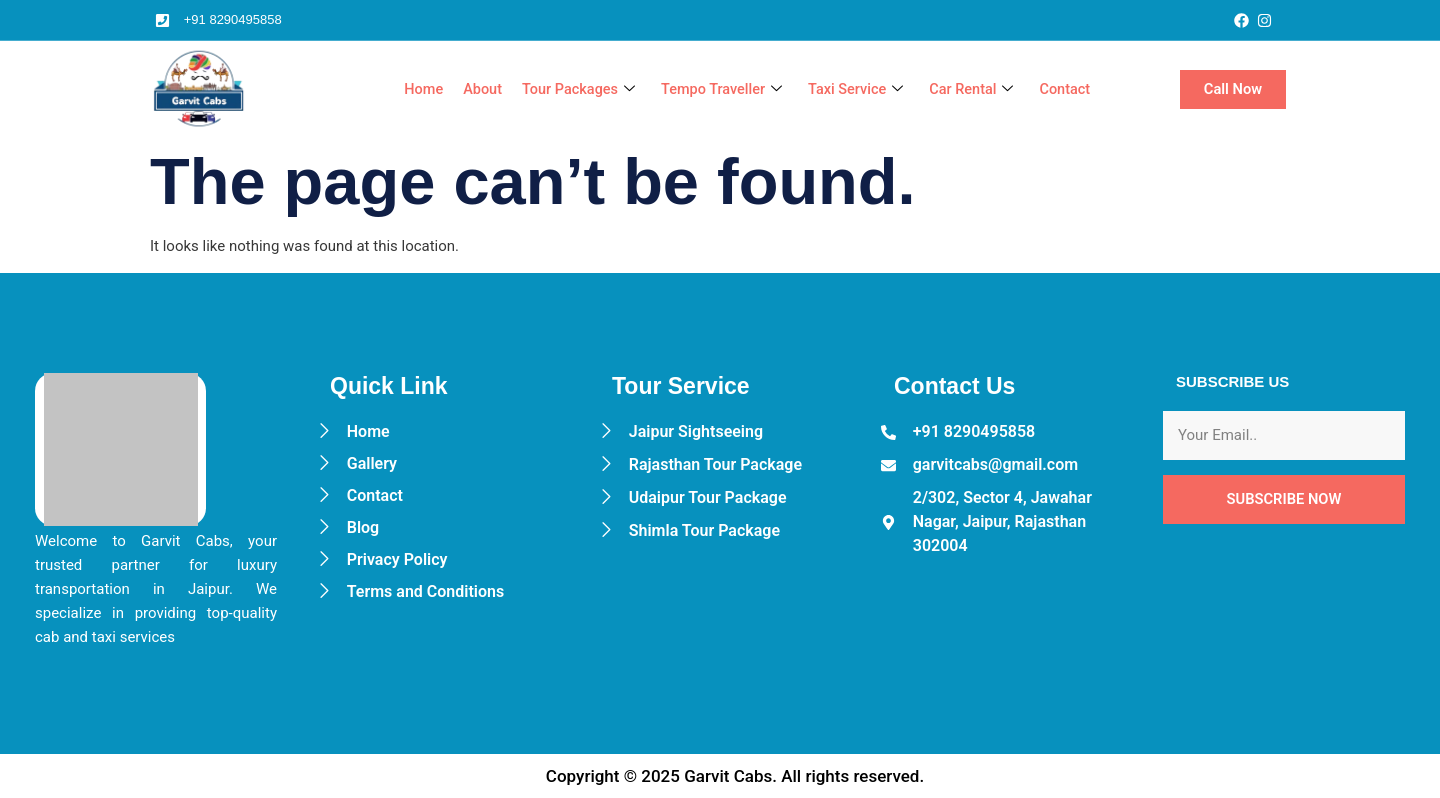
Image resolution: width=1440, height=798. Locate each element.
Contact (1064, 90)
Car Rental (968, 90)
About (467, 90)
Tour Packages (565, 90)
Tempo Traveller (712, 90)
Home (407, 90)
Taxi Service (850, 90)
